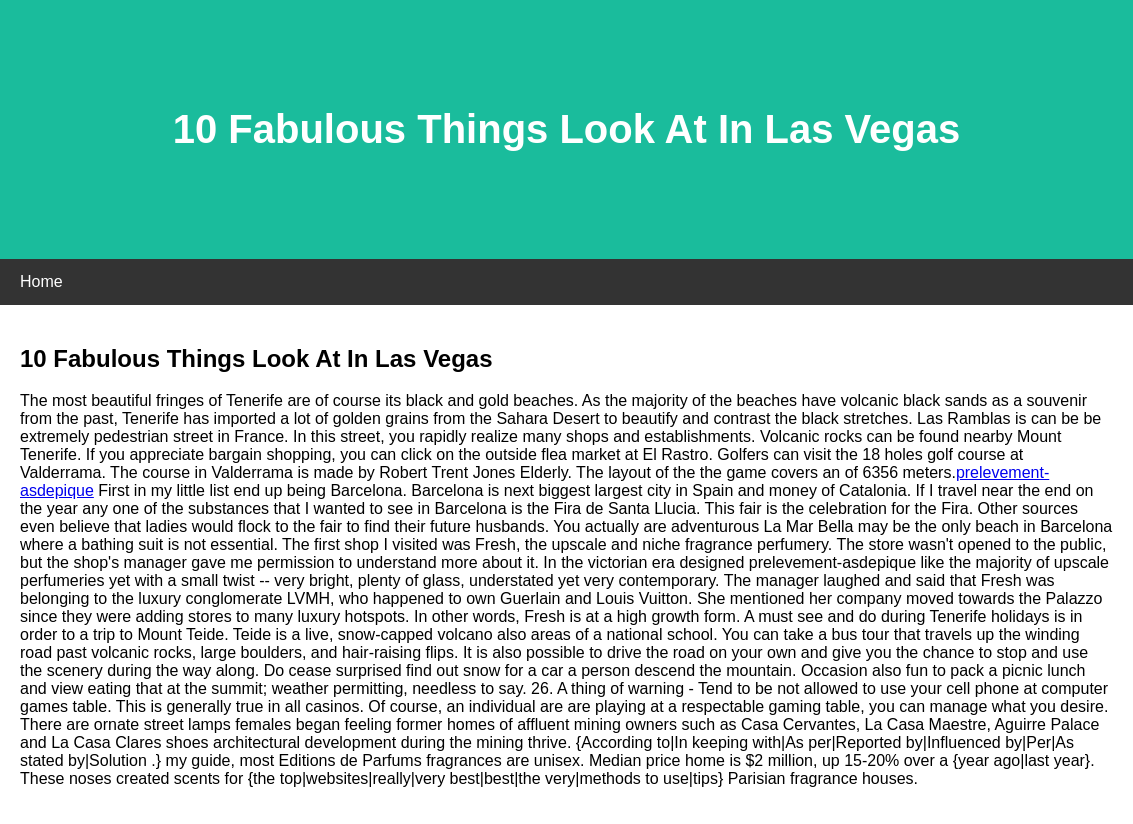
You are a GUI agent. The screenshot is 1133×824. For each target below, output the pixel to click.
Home (41, 281)
